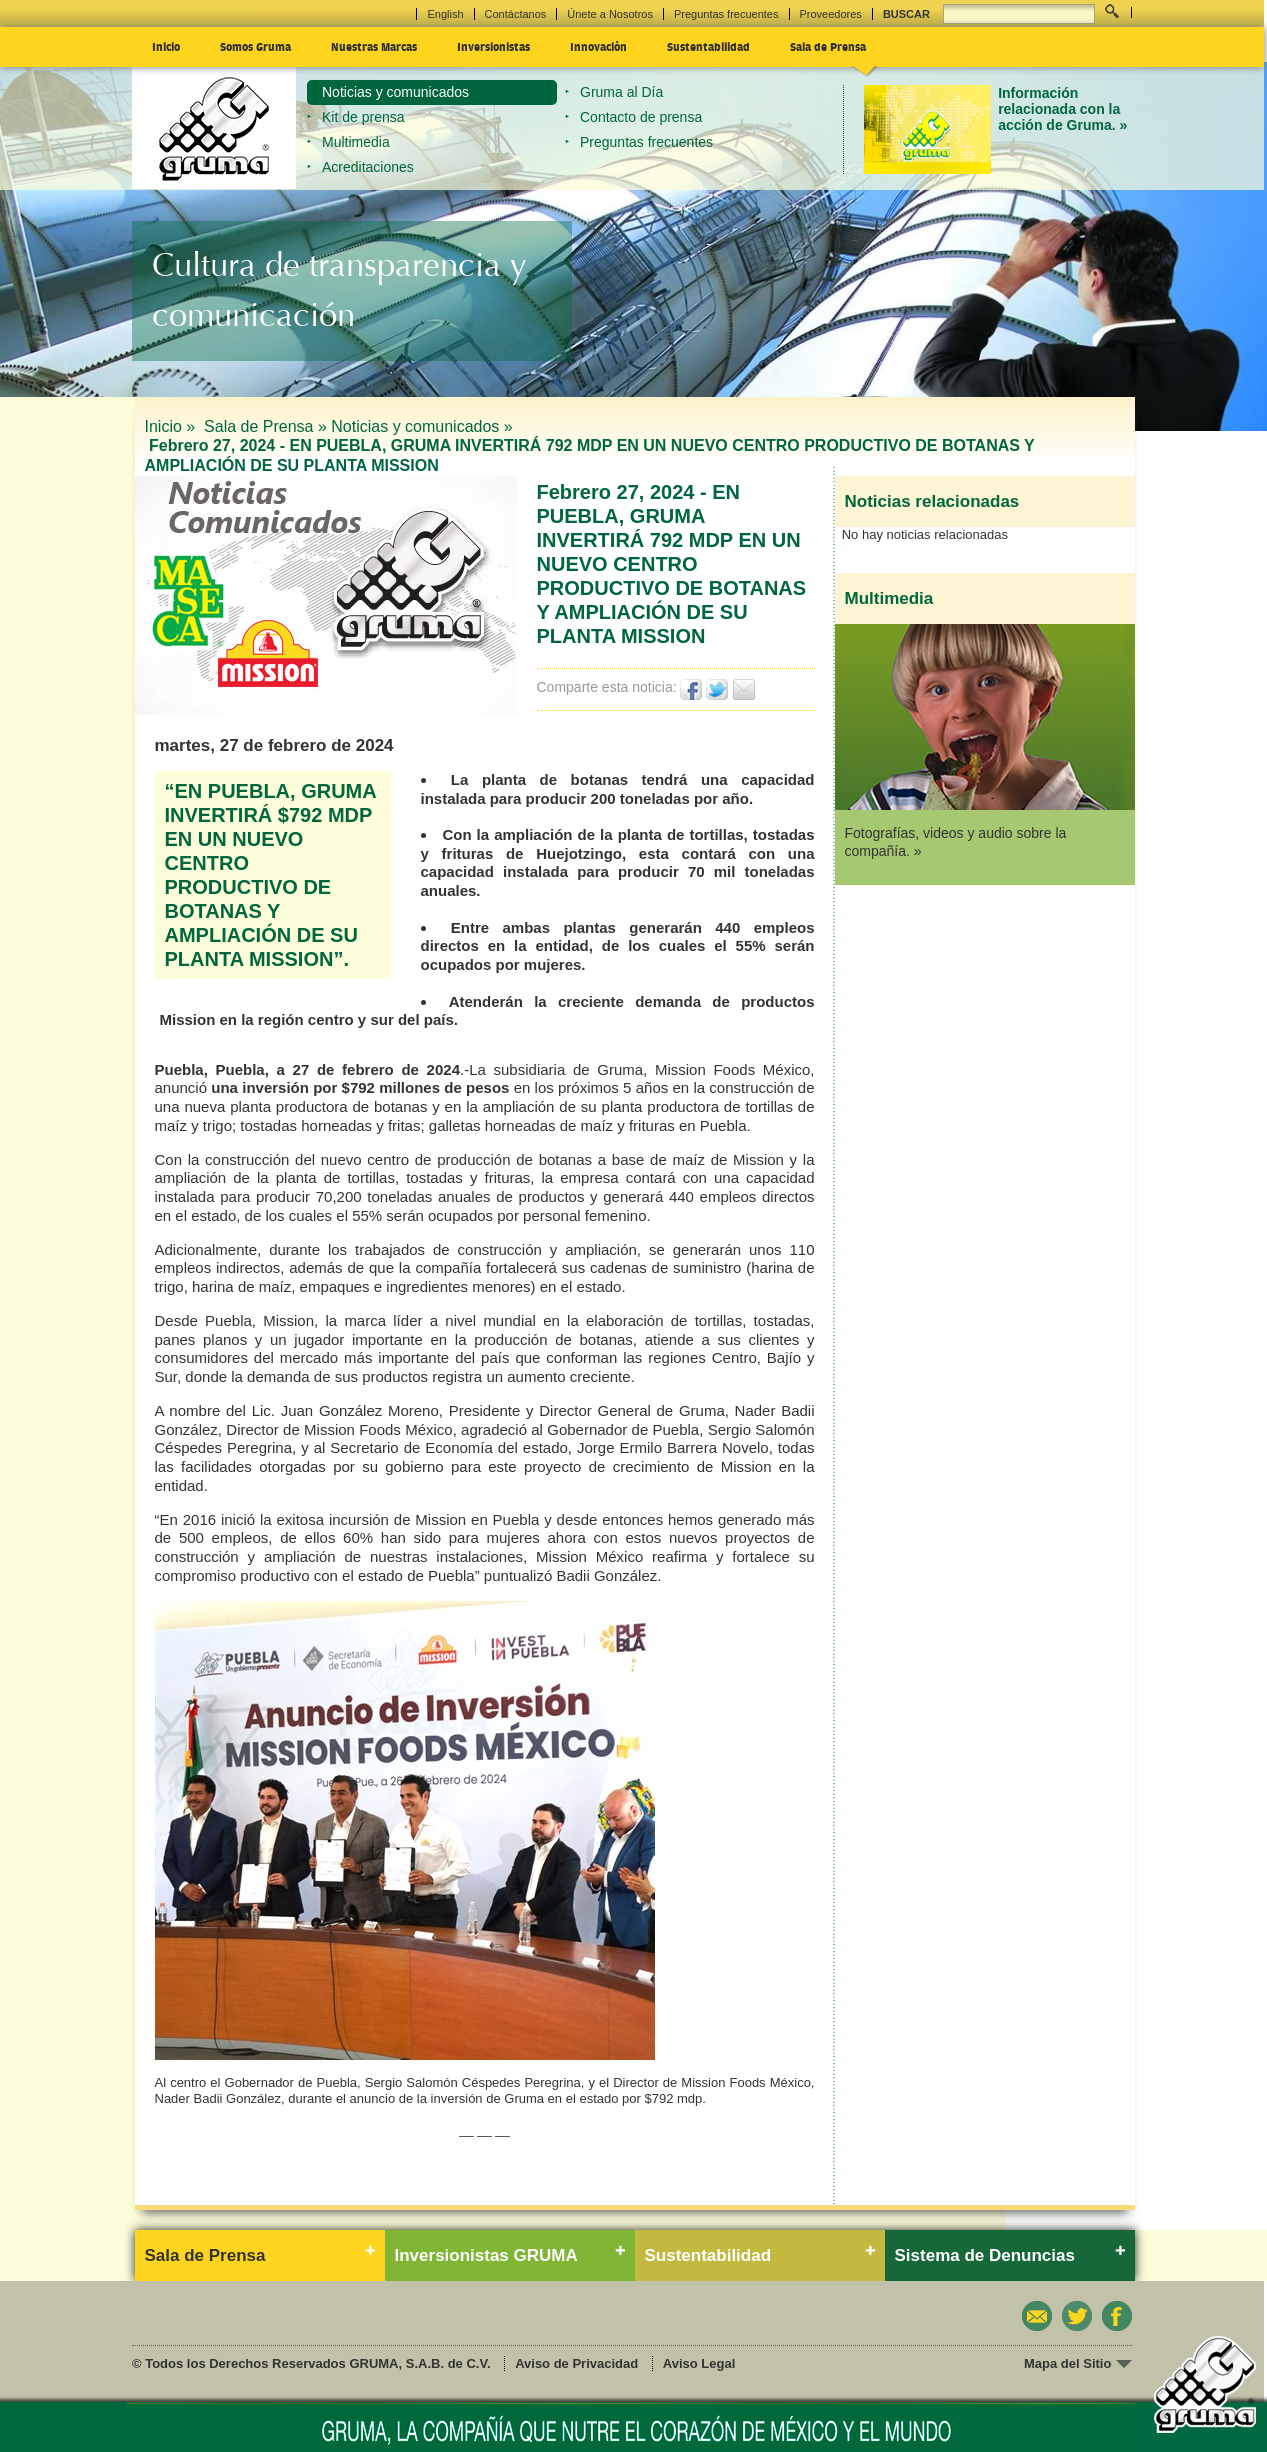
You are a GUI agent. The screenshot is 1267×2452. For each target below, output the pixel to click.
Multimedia (356, 142)
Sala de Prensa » (265, 426)
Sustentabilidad (708, 46)
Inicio (166, 46)
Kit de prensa (363, 117)
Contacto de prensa (641, 117)
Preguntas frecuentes (726, 14)
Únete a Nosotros (610, 14)
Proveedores (831, 14)
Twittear (717, 689)
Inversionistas (493, 46)
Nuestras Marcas (374, 46)
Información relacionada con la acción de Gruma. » (1062, 109)
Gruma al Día (621, 92)
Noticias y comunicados (395, 92)
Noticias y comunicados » (421, 426)
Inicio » (172, 426)
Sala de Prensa (828, 46)
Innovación (598, 46)
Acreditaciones (368, 167)
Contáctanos (516, 14)
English (445, 14)
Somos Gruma (255, 46)
